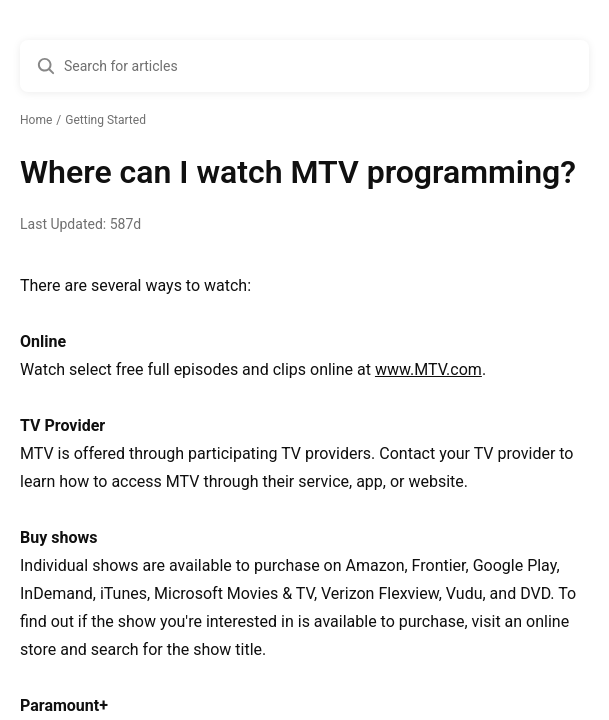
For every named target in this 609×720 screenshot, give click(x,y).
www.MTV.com (428, 369)
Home (36, 120)
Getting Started (105, 120)
